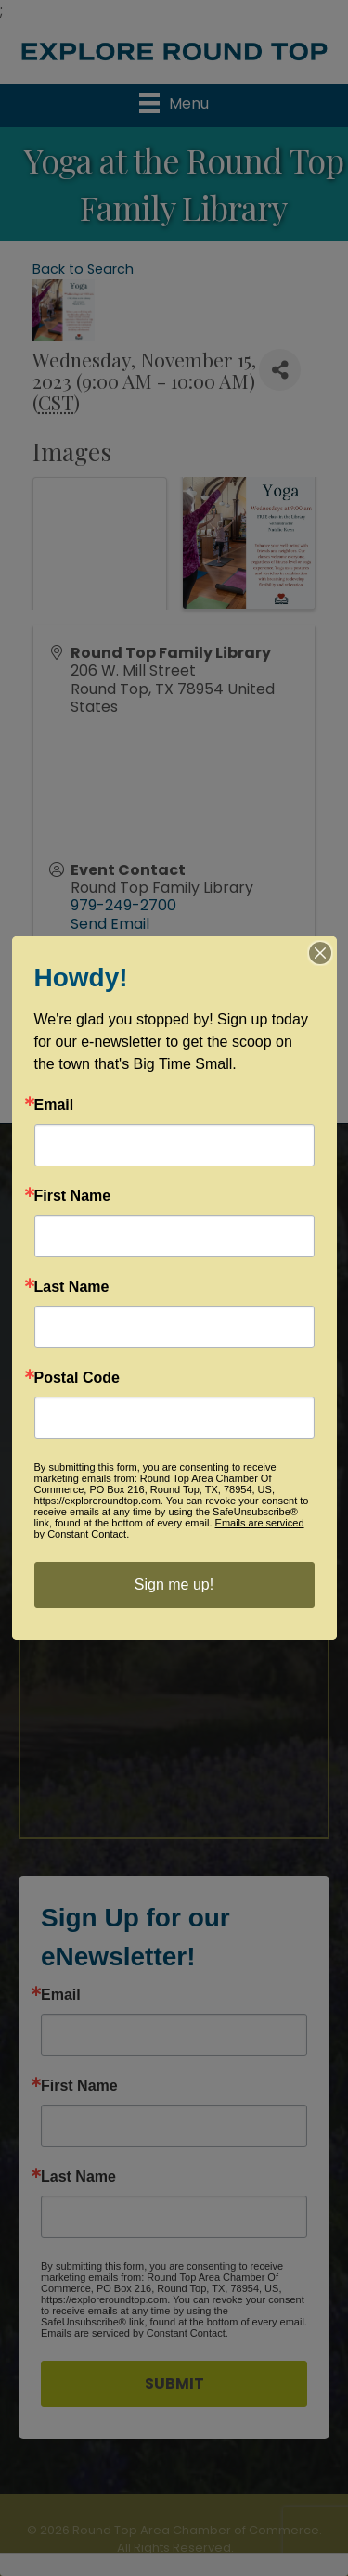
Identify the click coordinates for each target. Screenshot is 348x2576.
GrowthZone (219, 1078)
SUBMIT (174, 2383)
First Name (79, 2086)
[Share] (280, 370)
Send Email (110, 923)
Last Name (78, 2177)
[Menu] (174, 103)
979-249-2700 (123, 905)
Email (61, 1995)
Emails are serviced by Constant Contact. (134, 2332)
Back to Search (83, 269)
